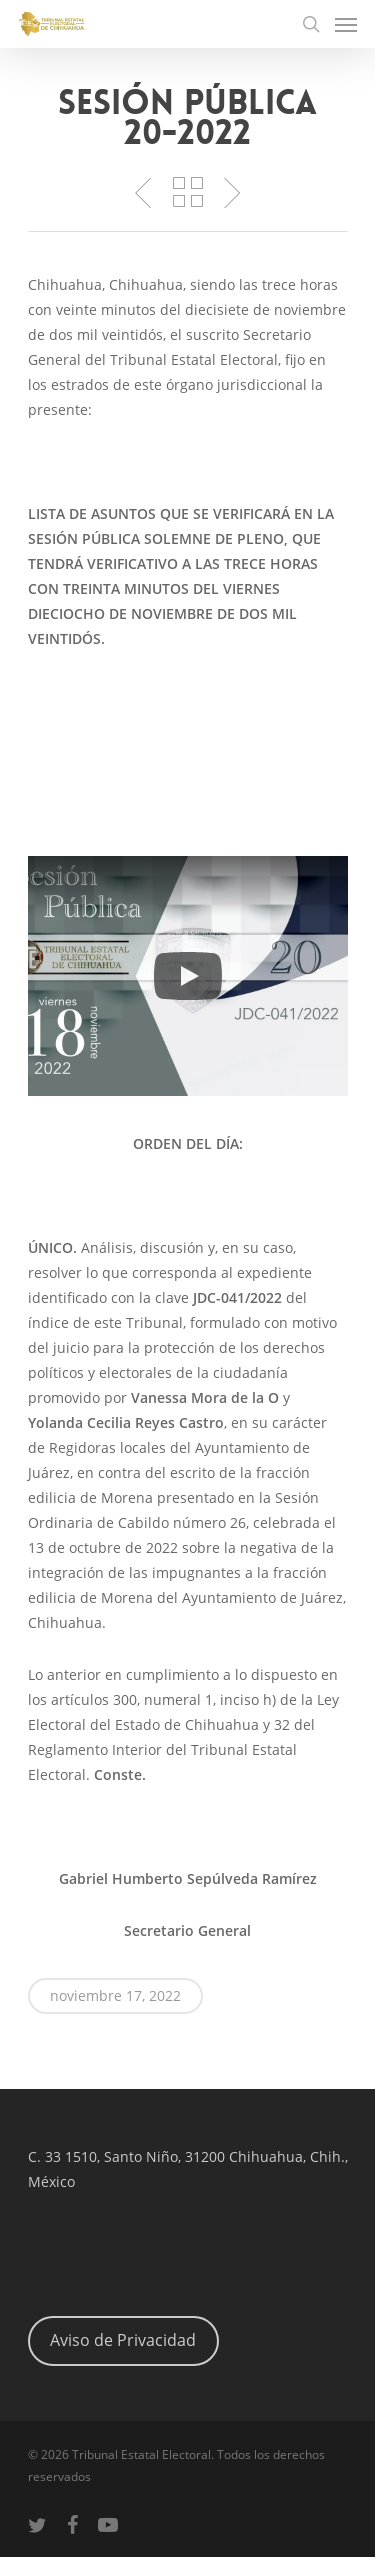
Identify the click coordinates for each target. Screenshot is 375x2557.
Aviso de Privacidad (123, 2340)
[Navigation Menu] (346, 24)
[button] (188, 976)
